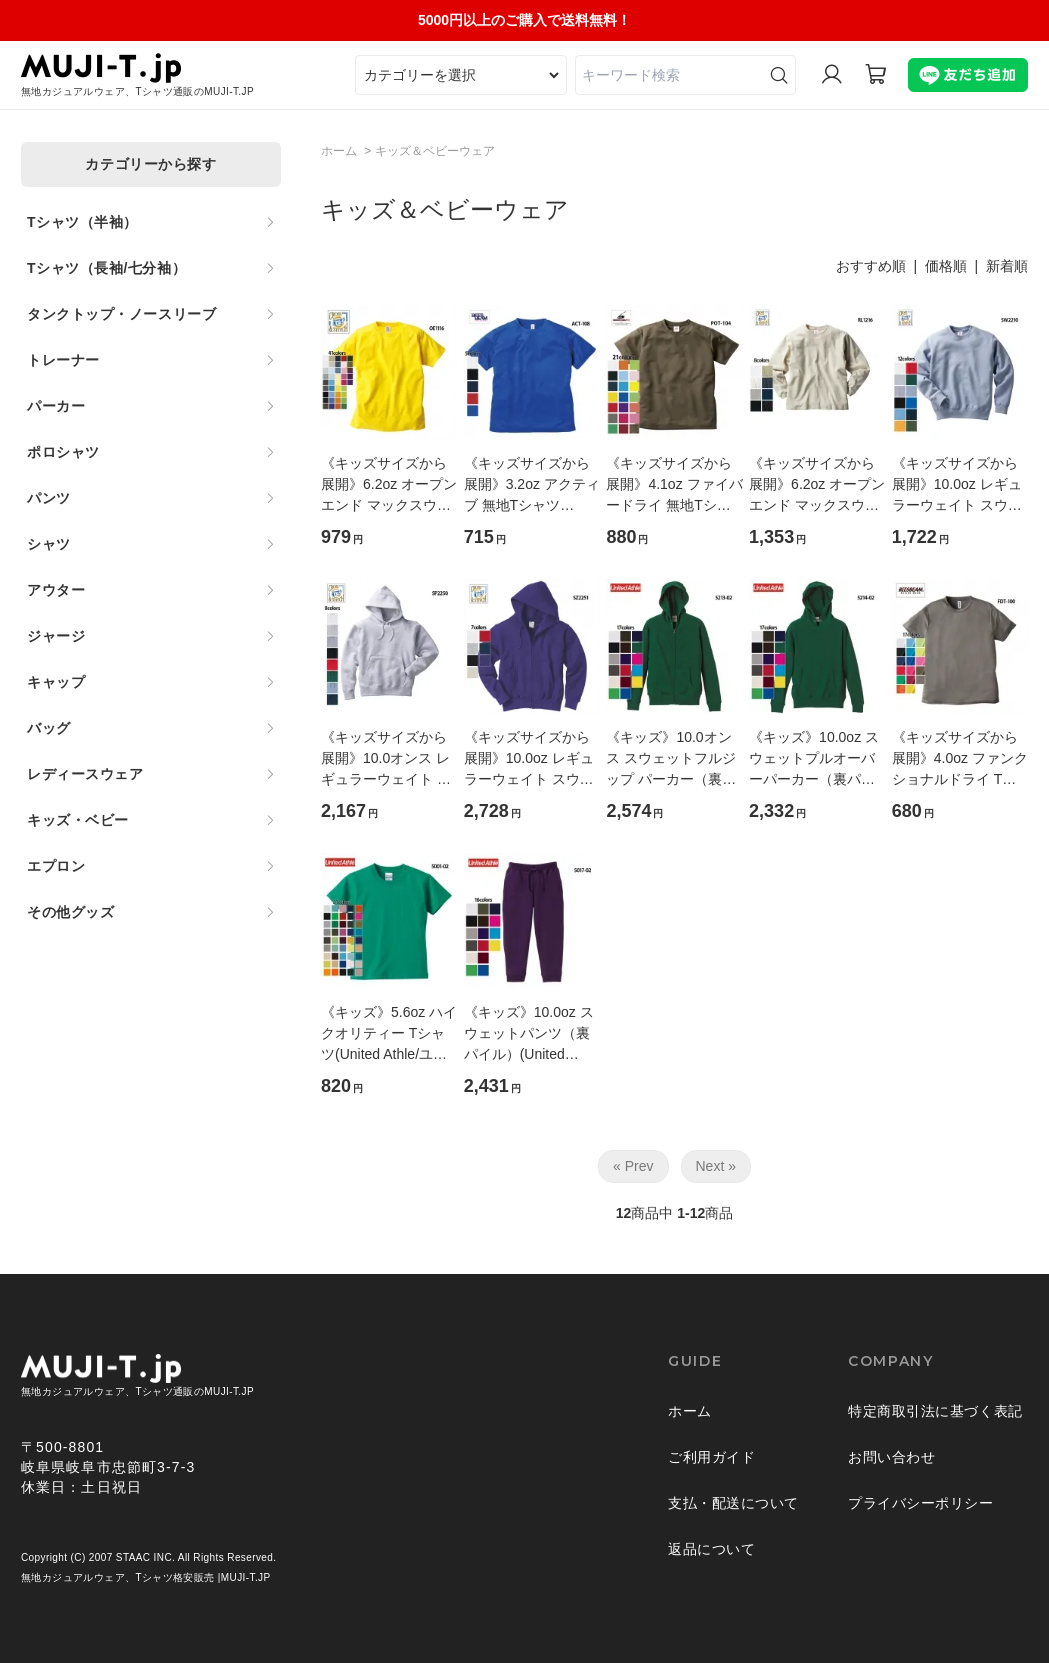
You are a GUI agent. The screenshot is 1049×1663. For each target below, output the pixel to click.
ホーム (339, 151)
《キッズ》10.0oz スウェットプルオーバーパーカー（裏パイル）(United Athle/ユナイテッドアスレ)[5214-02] (814, 759)
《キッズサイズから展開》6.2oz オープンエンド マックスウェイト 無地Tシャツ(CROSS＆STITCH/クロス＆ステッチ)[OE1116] (389, 485)
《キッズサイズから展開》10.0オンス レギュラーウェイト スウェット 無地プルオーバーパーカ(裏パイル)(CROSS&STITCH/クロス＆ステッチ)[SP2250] (387, 759)
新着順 (1007, 266)
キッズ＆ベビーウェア (435, 151)
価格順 (946, 266)
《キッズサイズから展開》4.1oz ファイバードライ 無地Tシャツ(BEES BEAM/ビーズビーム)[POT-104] (674, 485)
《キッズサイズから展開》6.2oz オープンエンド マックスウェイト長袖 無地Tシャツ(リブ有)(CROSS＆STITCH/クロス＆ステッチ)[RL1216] (817, 485)
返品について (711, 1549)
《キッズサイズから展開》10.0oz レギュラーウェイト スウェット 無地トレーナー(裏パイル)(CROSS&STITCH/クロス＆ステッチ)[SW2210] (958, 485)
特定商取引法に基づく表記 (935, 1411)
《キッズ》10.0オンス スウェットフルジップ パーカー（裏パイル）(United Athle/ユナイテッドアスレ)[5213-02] (671, 759)
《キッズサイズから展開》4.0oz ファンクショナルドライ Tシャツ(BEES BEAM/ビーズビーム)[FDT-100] (960, 759)
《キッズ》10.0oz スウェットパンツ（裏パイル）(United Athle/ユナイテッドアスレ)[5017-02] (531, 1034)
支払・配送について (733, 1503)
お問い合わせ (891, 1457)
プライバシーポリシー (921, 1503)
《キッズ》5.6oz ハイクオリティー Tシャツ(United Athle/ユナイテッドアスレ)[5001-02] (389, 1034)
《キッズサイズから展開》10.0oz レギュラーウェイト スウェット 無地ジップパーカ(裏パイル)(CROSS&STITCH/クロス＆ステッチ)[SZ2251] (530, 759)
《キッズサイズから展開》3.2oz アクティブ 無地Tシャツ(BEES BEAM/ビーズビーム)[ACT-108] (532, 485)
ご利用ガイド (711, 1457)
